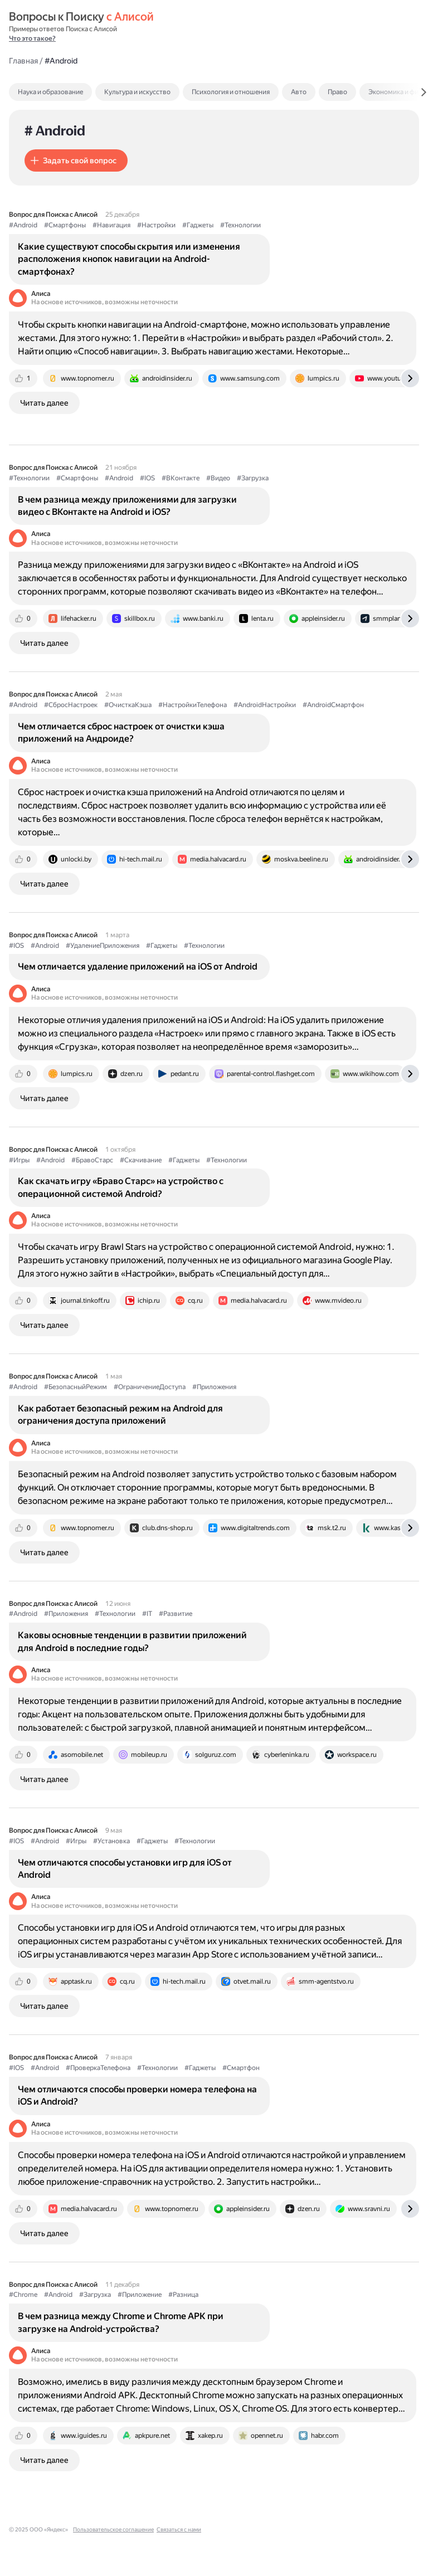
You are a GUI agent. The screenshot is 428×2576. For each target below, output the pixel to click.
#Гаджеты (197, 225)
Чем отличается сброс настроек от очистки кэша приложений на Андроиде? (121, 732)
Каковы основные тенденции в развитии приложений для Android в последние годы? (132, 1641)
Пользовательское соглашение (113, 2529)
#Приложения (214, 1387)
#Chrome (23, 2295)
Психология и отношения (231, 92)
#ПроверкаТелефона (98, 2068)
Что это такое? (32, 38)
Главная (23, 60)
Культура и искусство (137, 92)
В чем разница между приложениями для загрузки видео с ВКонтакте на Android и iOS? (127, 505)
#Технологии (240, 225)
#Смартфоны (65, 225)
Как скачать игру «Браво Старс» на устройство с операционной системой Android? (120, 1187)
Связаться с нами (179, 2529)
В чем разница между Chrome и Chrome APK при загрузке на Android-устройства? (120, 2322)
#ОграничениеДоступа (150, 1387)
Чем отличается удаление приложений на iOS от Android (137, 966)
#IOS (147, 478)
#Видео (218, 478)
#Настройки (156, 225)
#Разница (183, 2295)
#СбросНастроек (71, 705)
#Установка (111, 1841)
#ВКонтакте (181, 478)
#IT (147, 1614)
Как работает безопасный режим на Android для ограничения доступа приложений (120, 1414)
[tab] (74, 92)
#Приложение (140, 2295)
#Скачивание (141, 1160)
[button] (76, 160)
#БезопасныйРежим (75, 1387)
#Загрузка (253, 478)
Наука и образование (50, 92)
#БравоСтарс (92, 1160)
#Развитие (175, 1614)
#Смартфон (241, 2068)
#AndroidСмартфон (333, 705)
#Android (23, 225)
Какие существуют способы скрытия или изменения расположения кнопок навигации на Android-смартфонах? (129, 259)
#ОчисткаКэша (128, 705)
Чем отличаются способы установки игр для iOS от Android (125, 1868)
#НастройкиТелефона (192, 705)
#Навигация (111, 225)
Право (337, 92)
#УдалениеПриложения (102, 945)
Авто (299, 92)
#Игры (19, 1160)
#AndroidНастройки (265, 705)
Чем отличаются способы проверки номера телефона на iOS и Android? (137, 2095)
